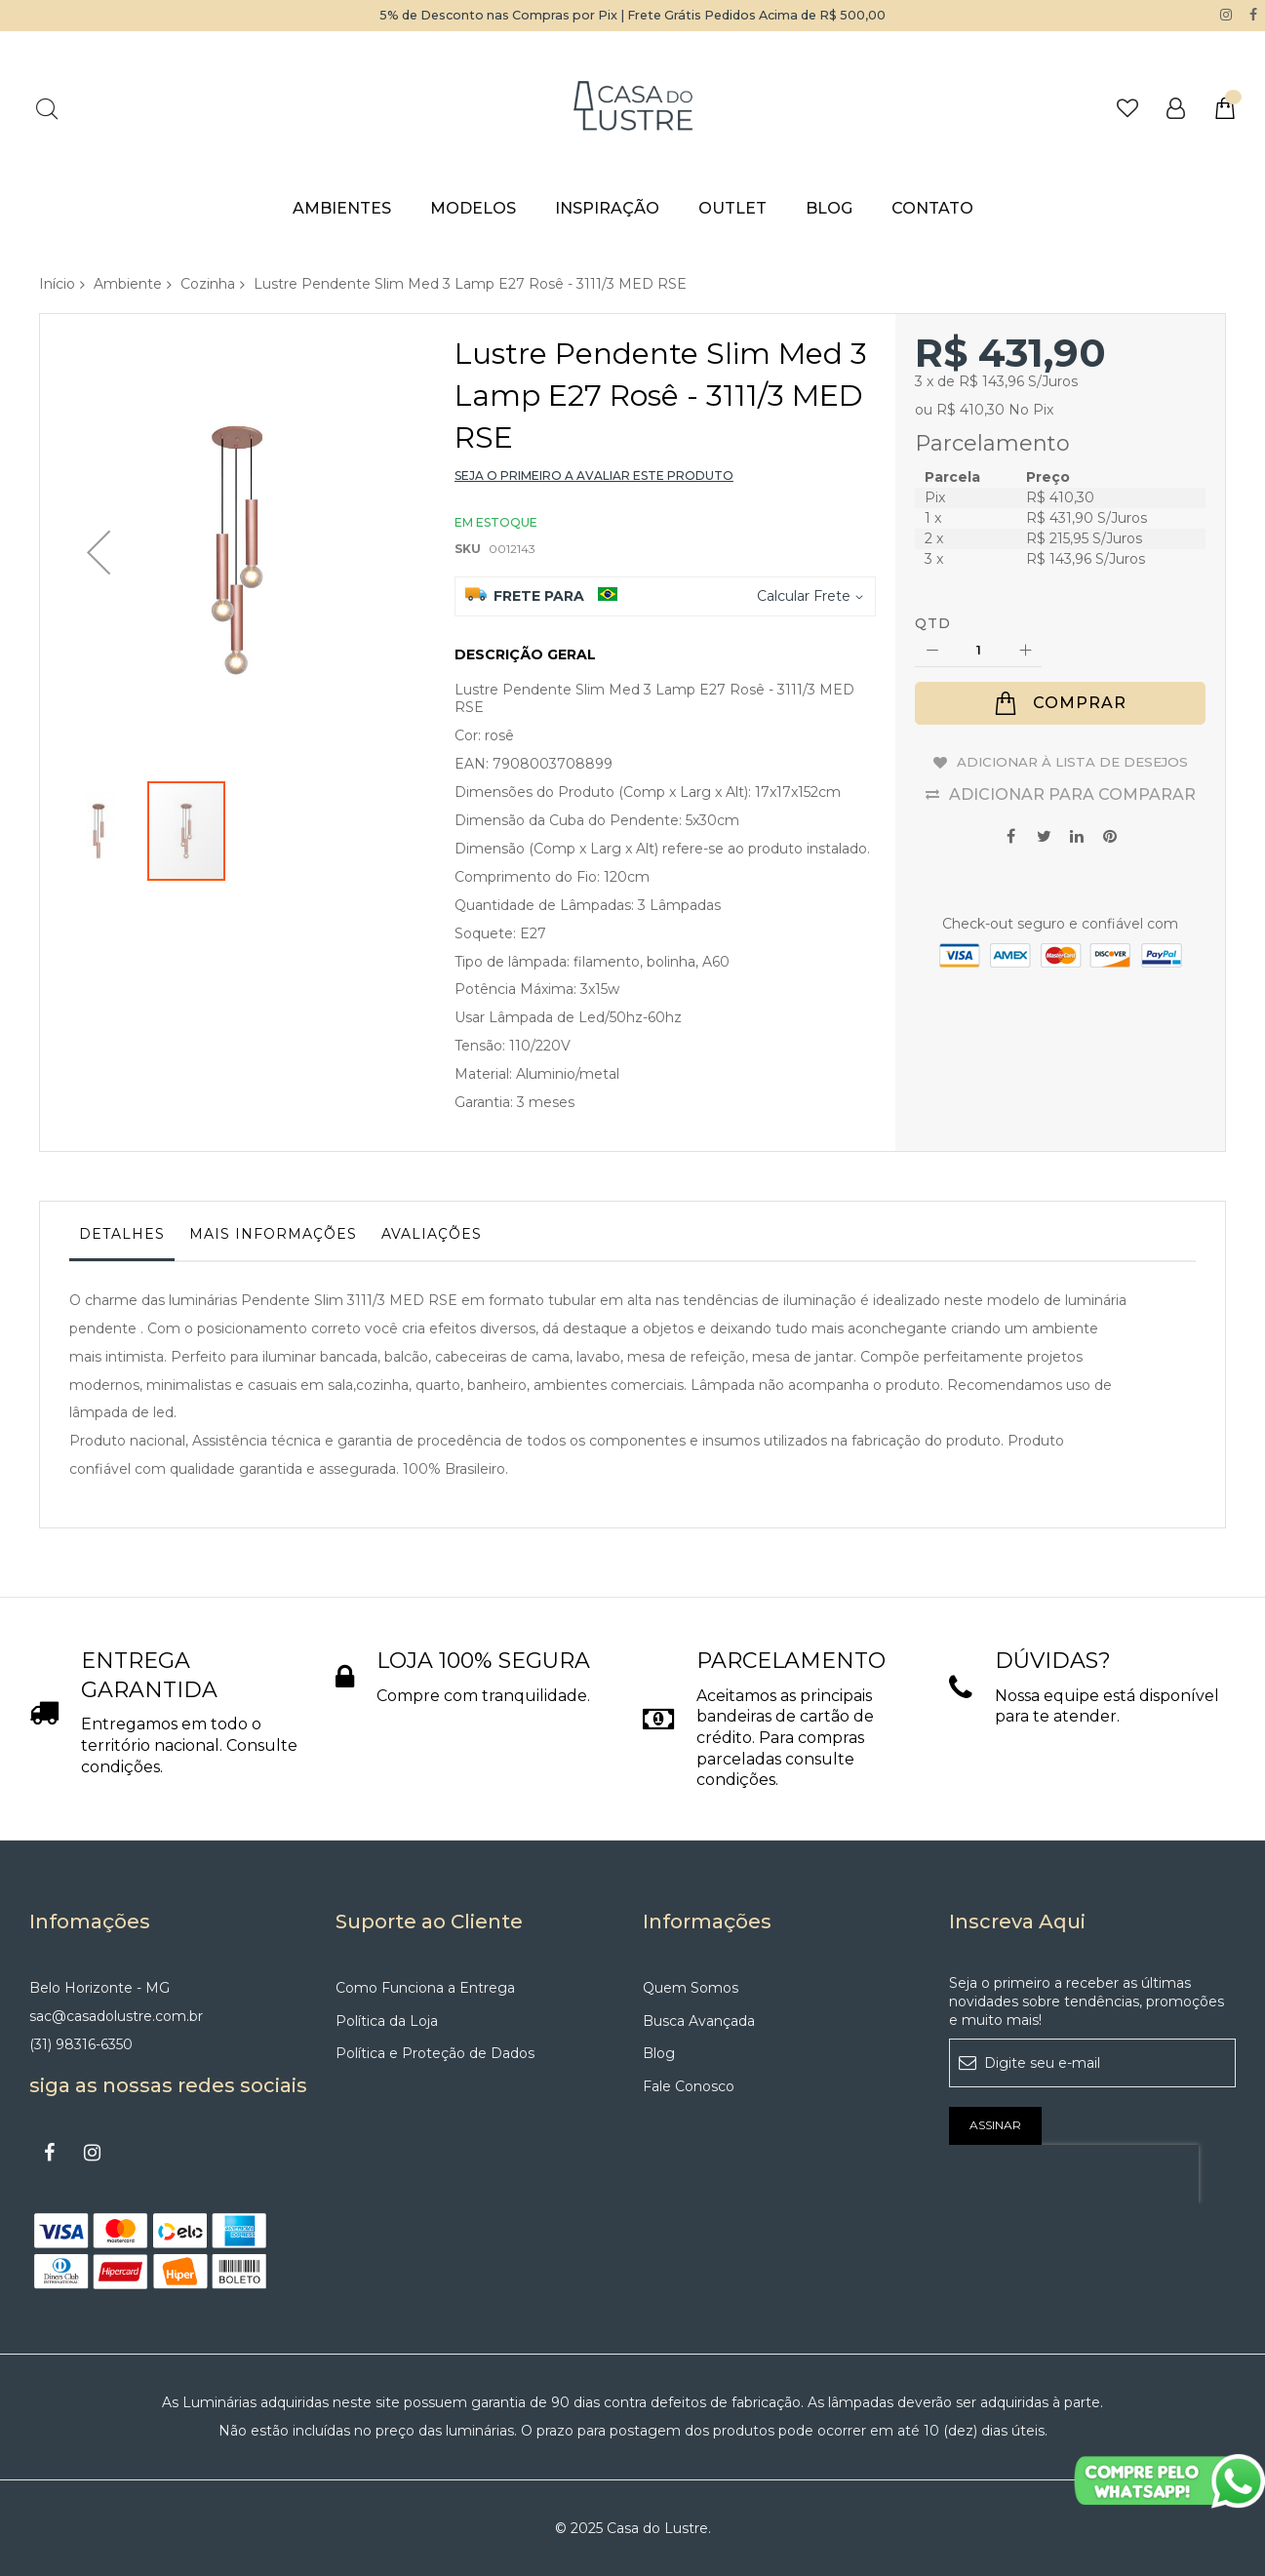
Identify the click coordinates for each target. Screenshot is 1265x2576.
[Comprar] (1060, 703)
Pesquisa (46, 108)
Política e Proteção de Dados (435, 2053)
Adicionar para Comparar (1072, 811)
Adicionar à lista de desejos (1072, 770)
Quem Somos (690, 1987)
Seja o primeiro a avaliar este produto (594, 475)
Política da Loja (387, 2020)
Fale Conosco (688, 2086)
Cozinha (207, 283)
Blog (659, 2053)
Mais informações (273, 1233)
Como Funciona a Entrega (425, 1987)
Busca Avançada (699, 2020)
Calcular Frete (803, 595)
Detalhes (122, 1233)
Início (57, 283)
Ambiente (128, 283)
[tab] (122, 1237)
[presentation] (1074, 2173)
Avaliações (431, 1233)
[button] (98, 511)
